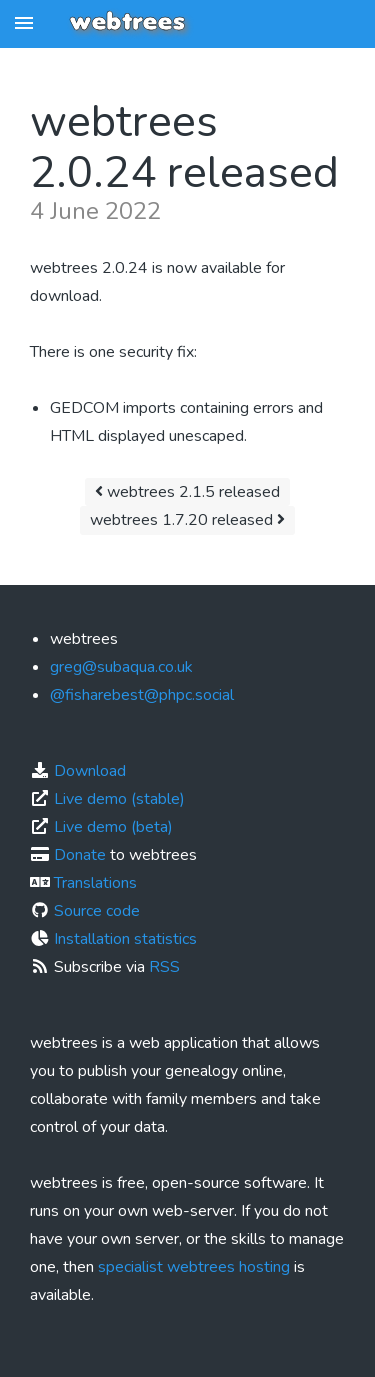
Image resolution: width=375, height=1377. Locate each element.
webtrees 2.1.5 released (187, 492)
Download (90, 771)
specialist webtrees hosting (194, 1267)
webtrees (127, 23)
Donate (80, 855)
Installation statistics (125, 939)
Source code (97, 911)
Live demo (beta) (113, 827)
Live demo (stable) (119, 799)
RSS (164, 967)
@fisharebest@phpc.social (142, 695)
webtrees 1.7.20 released (187, 520)
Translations (95, 883)
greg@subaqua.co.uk (121, 667)
